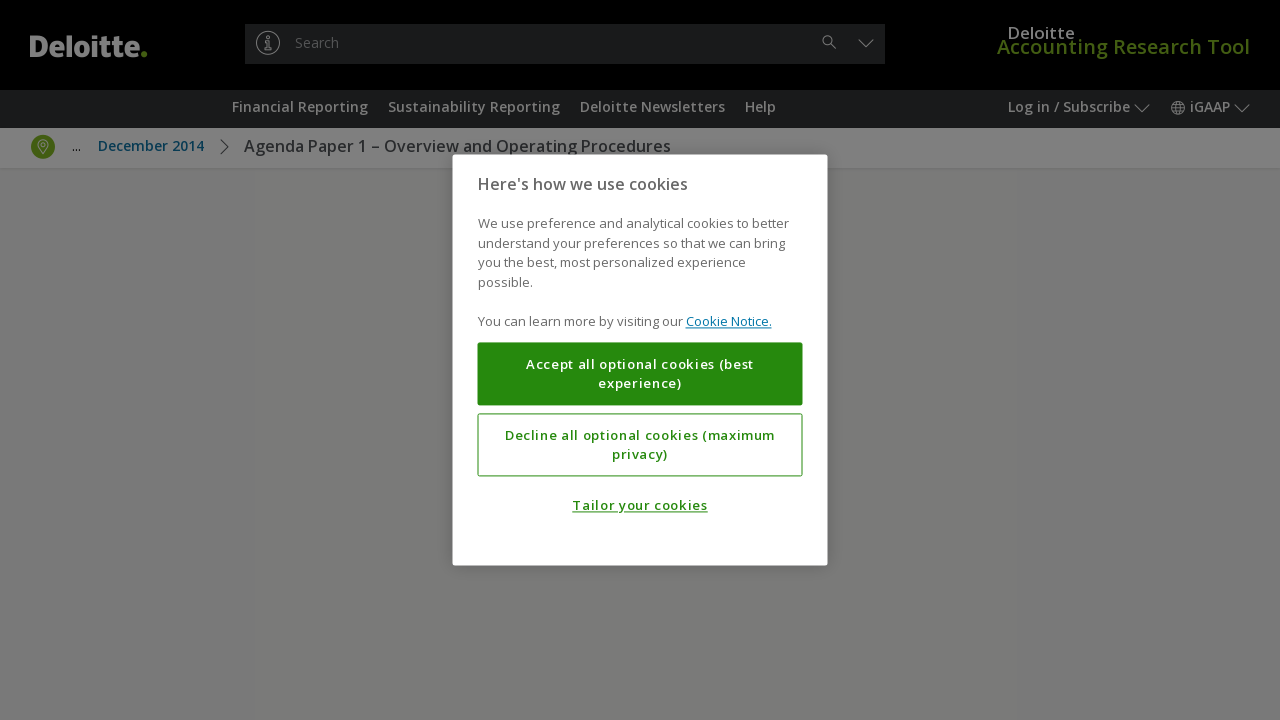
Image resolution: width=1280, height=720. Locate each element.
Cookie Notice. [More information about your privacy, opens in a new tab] (729, 322)
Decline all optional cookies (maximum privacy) (640, 445)
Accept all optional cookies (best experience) (640, 374)
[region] (640, 359)
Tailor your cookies (639, 506)
